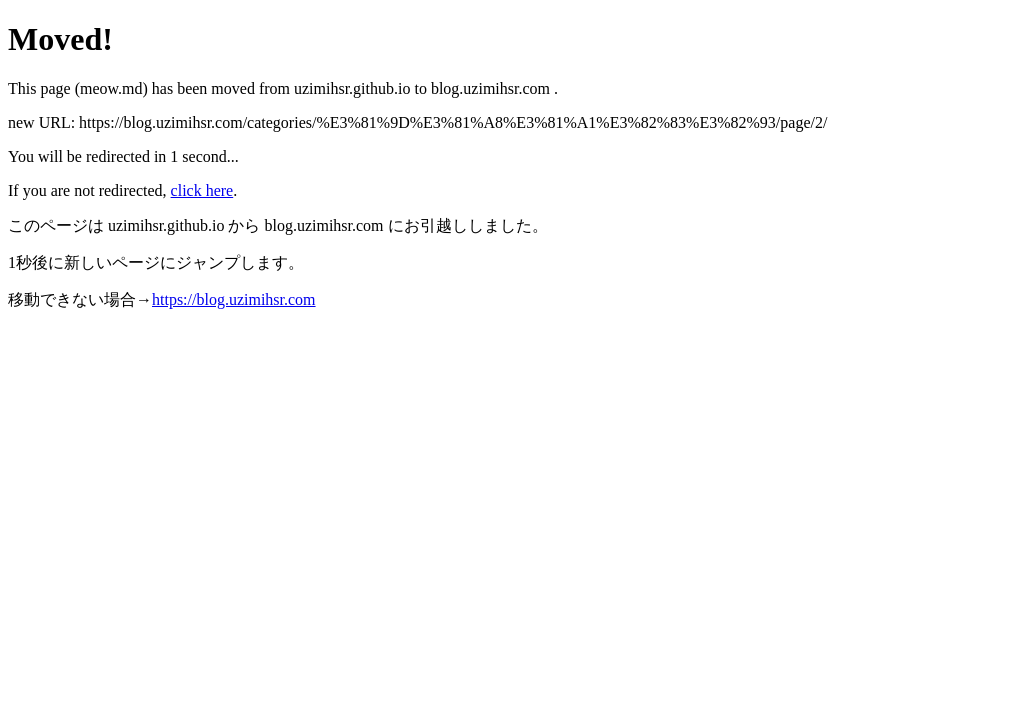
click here (202, 190)
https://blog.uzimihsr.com (234, 299)
